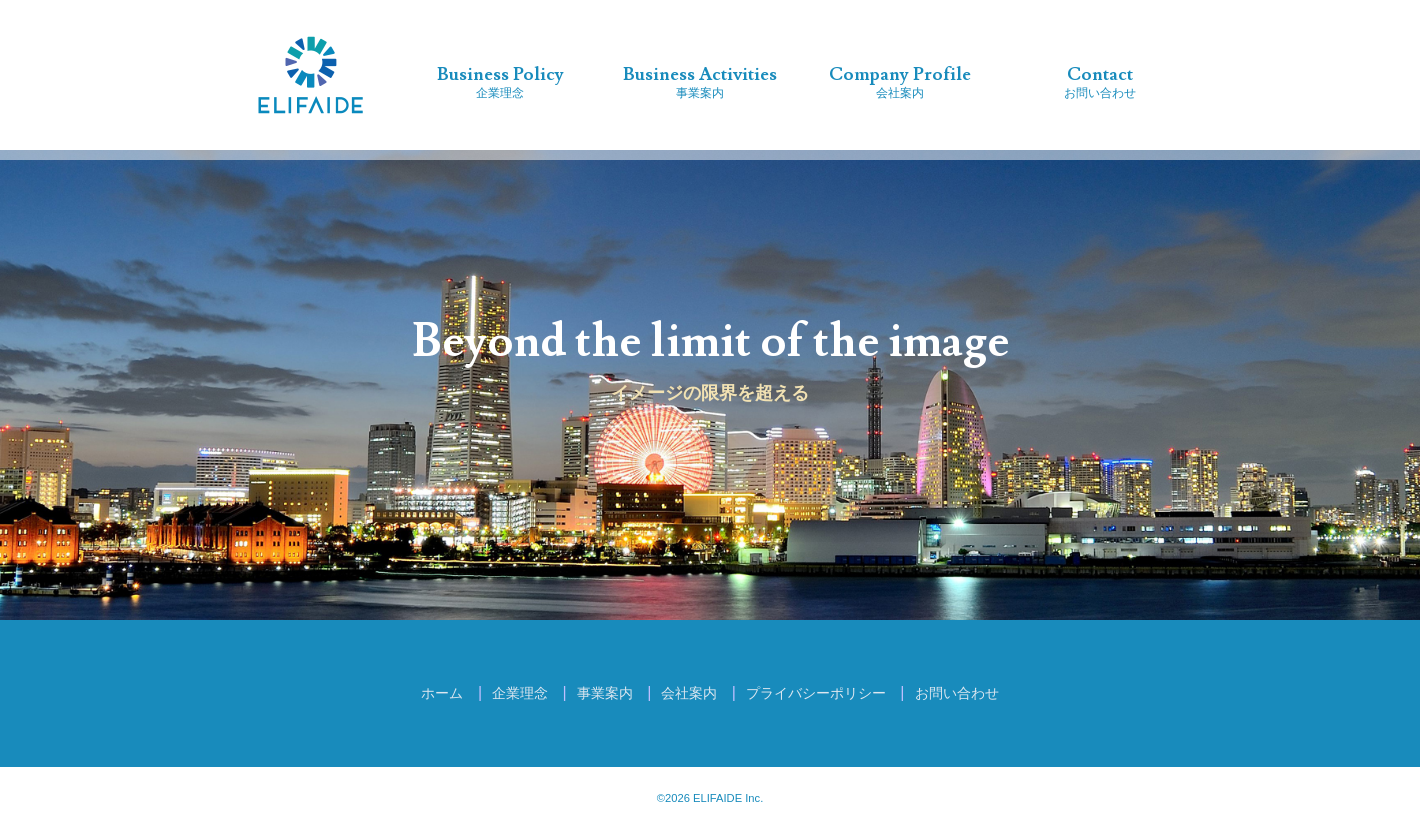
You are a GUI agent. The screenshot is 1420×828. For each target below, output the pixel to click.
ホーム (442, 693)
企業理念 (500, 81)
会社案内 (900, 81)
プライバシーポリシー (816, 693)
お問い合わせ (1100, 81)
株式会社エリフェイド (310, 75)
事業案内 (700, 81)
